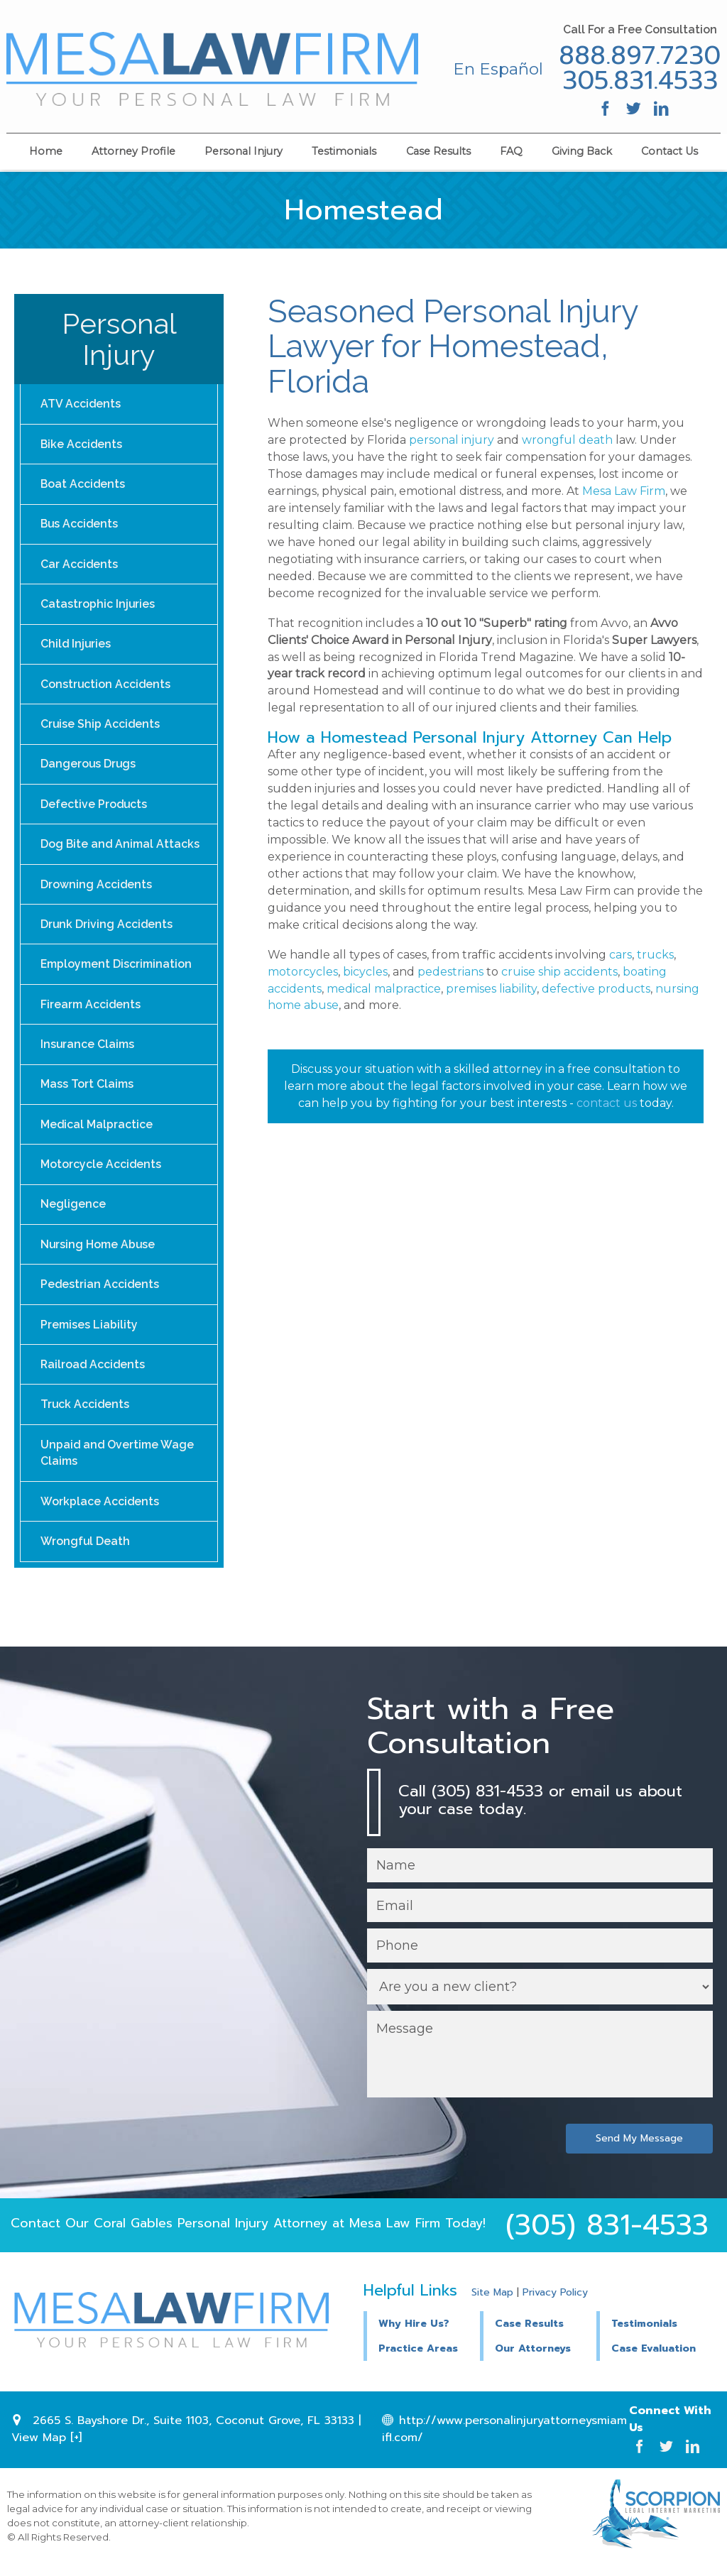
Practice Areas (418, 2360)
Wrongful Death (85, 1552)
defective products (596, 988)
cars (620, 954)
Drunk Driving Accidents (107, 929)
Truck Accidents (85, 1414)
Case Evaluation (653, 2360)
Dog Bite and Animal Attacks (120, 848)
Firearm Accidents (90, 1010)
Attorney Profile (133, 150)
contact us (606, 1103)
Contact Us (669, 150)
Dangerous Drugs (88, 767)
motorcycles (303, 971)
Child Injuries (76, 646)
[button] (538, 2333)
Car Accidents (79, 565)
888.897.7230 (639, 55)
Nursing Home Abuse (98, 1252)
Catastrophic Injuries (97, 606)
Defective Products (94, 807)
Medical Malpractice (96, 1130)
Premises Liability (89, 1333)
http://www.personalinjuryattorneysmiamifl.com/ (504, 2440)
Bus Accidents (79, 525)
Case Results (438, 150)
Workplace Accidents (100, 1511)
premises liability (491, 988)
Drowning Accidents (96, 888)
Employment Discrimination (116, 969)
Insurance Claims (87, 1050)
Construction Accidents (106, 687)
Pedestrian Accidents (100, 1292)
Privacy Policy (555, 2304)
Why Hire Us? (413, 2334)
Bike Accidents (81, 444)
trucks (655, 954)
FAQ (511, 150)
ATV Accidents (80, 403)
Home (45, 150)
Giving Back (582, 150)
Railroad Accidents (93, 1373)
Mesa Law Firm (623, 491)
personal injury (451, 440)
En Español (497, 69)
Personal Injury (243, 150)
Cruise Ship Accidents (100, 727)
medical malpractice (384, 988)
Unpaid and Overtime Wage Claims (117, 1463)
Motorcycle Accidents (101, 1171)
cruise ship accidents (559, 971)
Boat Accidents (83, 484)
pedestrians (450, 971)
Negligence (73, 1211)
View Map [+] (46, 2448)
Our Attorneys (533, 2360)
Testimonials (344, 150)
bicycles (365, 971)
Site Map (492, 2304)
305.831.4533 (638, 80)
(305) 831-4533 (607, 2237)
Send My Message (638, 2149)
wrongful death (567, 440)
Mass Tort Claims (86, 1091)
